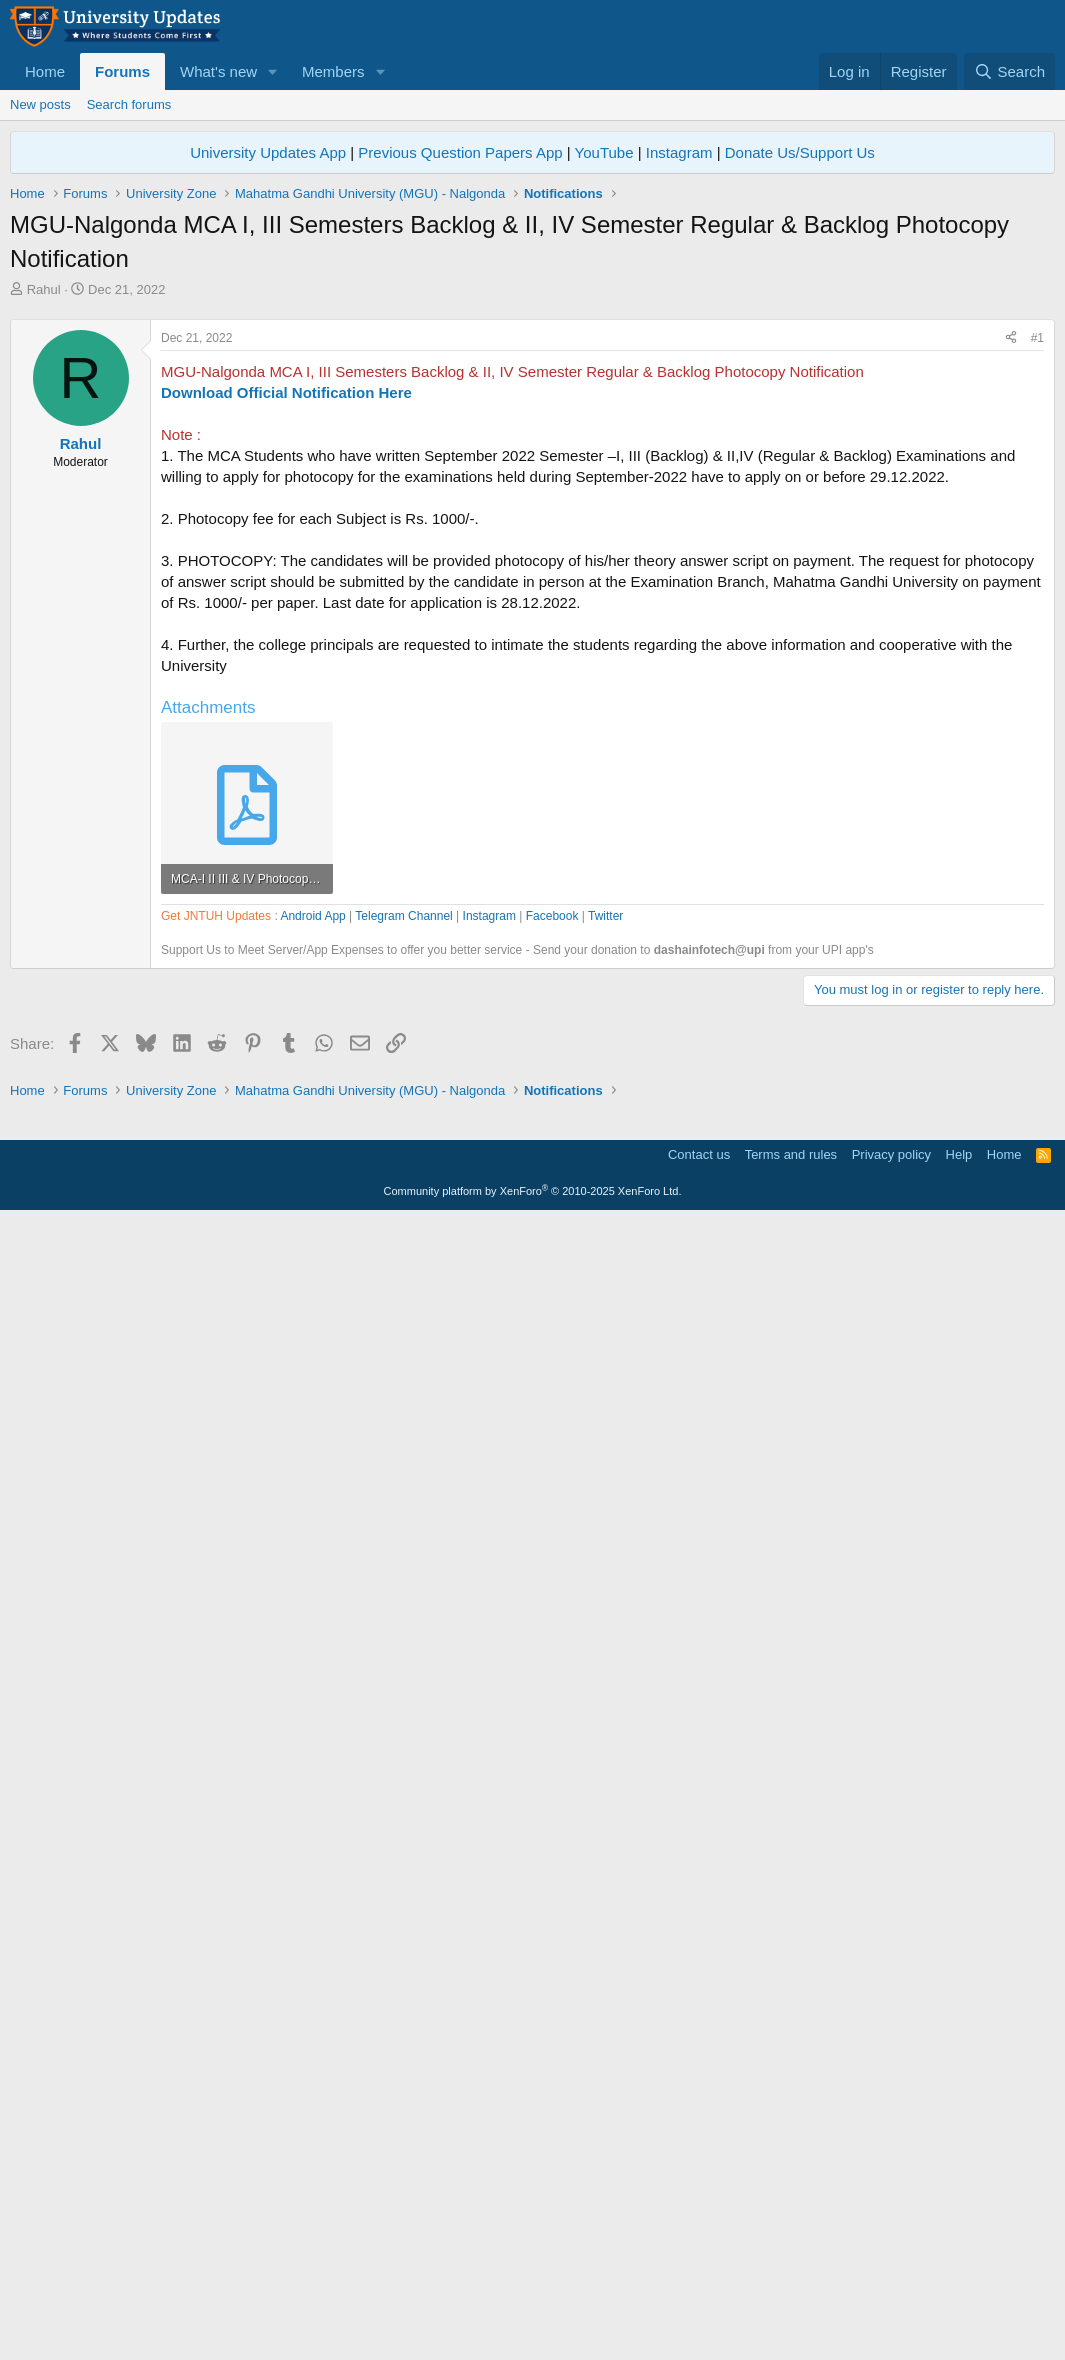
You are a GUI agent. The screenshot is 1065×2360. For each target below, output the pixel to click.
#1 (1037, 618)
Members (333, 71)
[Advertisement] (532, 449)
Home (45, 71)
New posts (40, 104)
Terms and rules (791, 2294)
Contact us (699, 2294)
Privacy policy (891, 2294)
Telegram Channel (403, 1486)
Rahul (44, 289)
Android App (312, 1486)
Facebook (552, 1486)
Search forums (129, 104)
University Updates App (268, 152)
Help (959, 2294)
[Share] (1011, 618)
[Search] (1009, 71)
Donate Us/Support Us (800, 152)
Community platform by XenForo (533, 2331)
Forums (122, 71)
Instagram (679, 152)
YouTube (604, 152)
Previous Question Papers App (460, 152)
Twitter (605, 1486)
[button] (273, 71)
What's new (218, 71)
